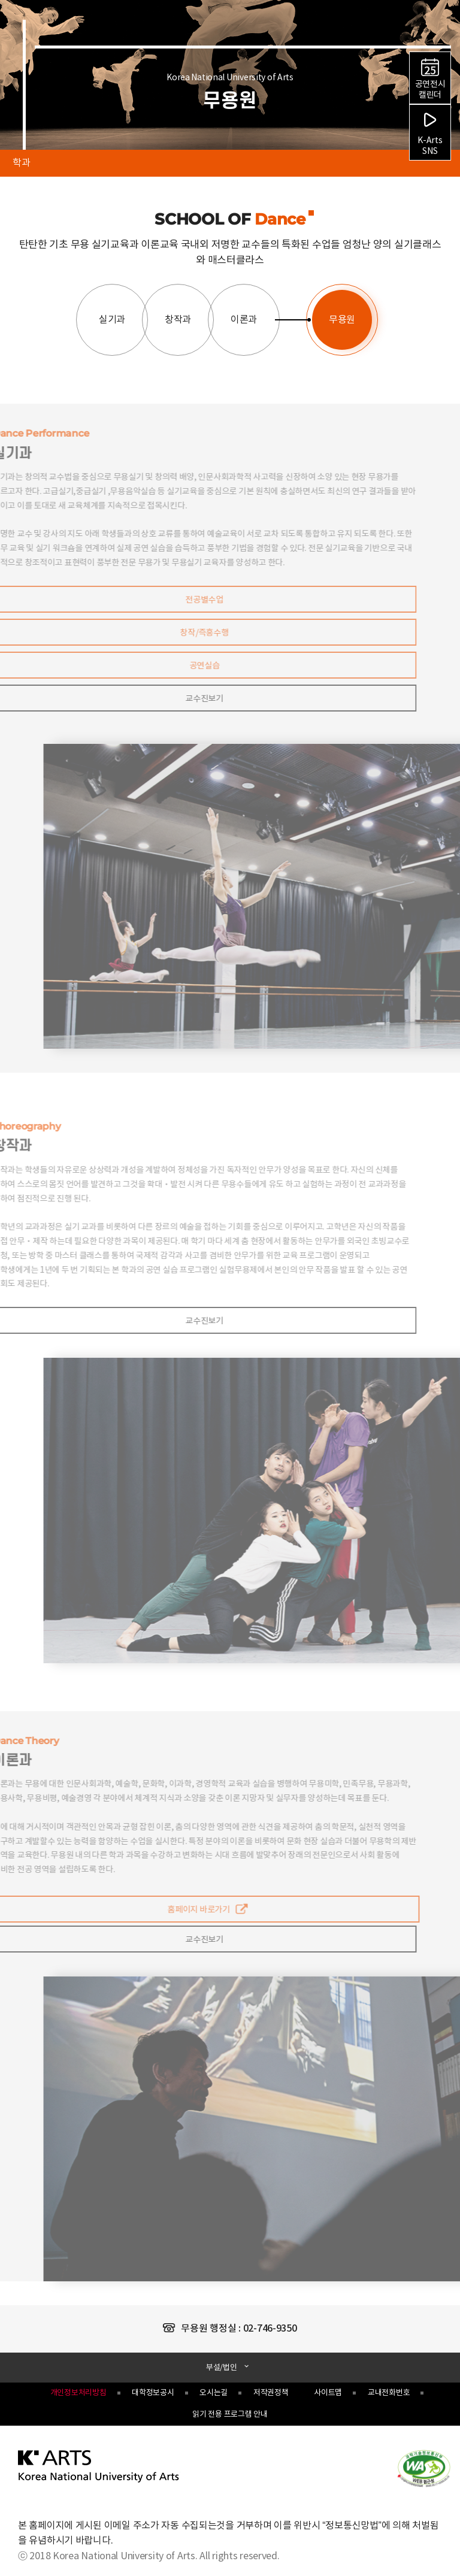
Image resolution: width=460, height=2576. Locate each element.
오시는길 (213, 2393)
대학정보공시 (153, 2393)
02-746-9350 (270, 2328)
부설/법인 (222, 2367)
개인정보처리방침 (78, 2393)
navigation (443, 28)
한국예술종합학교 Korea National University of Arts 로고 (89, 39)
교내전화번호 (389, 2393)
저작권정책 (271, 2393)
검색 (423, 30)
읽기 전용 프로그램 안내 (229, 2414)
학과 (15, 159)
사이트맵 (328, 2393)
